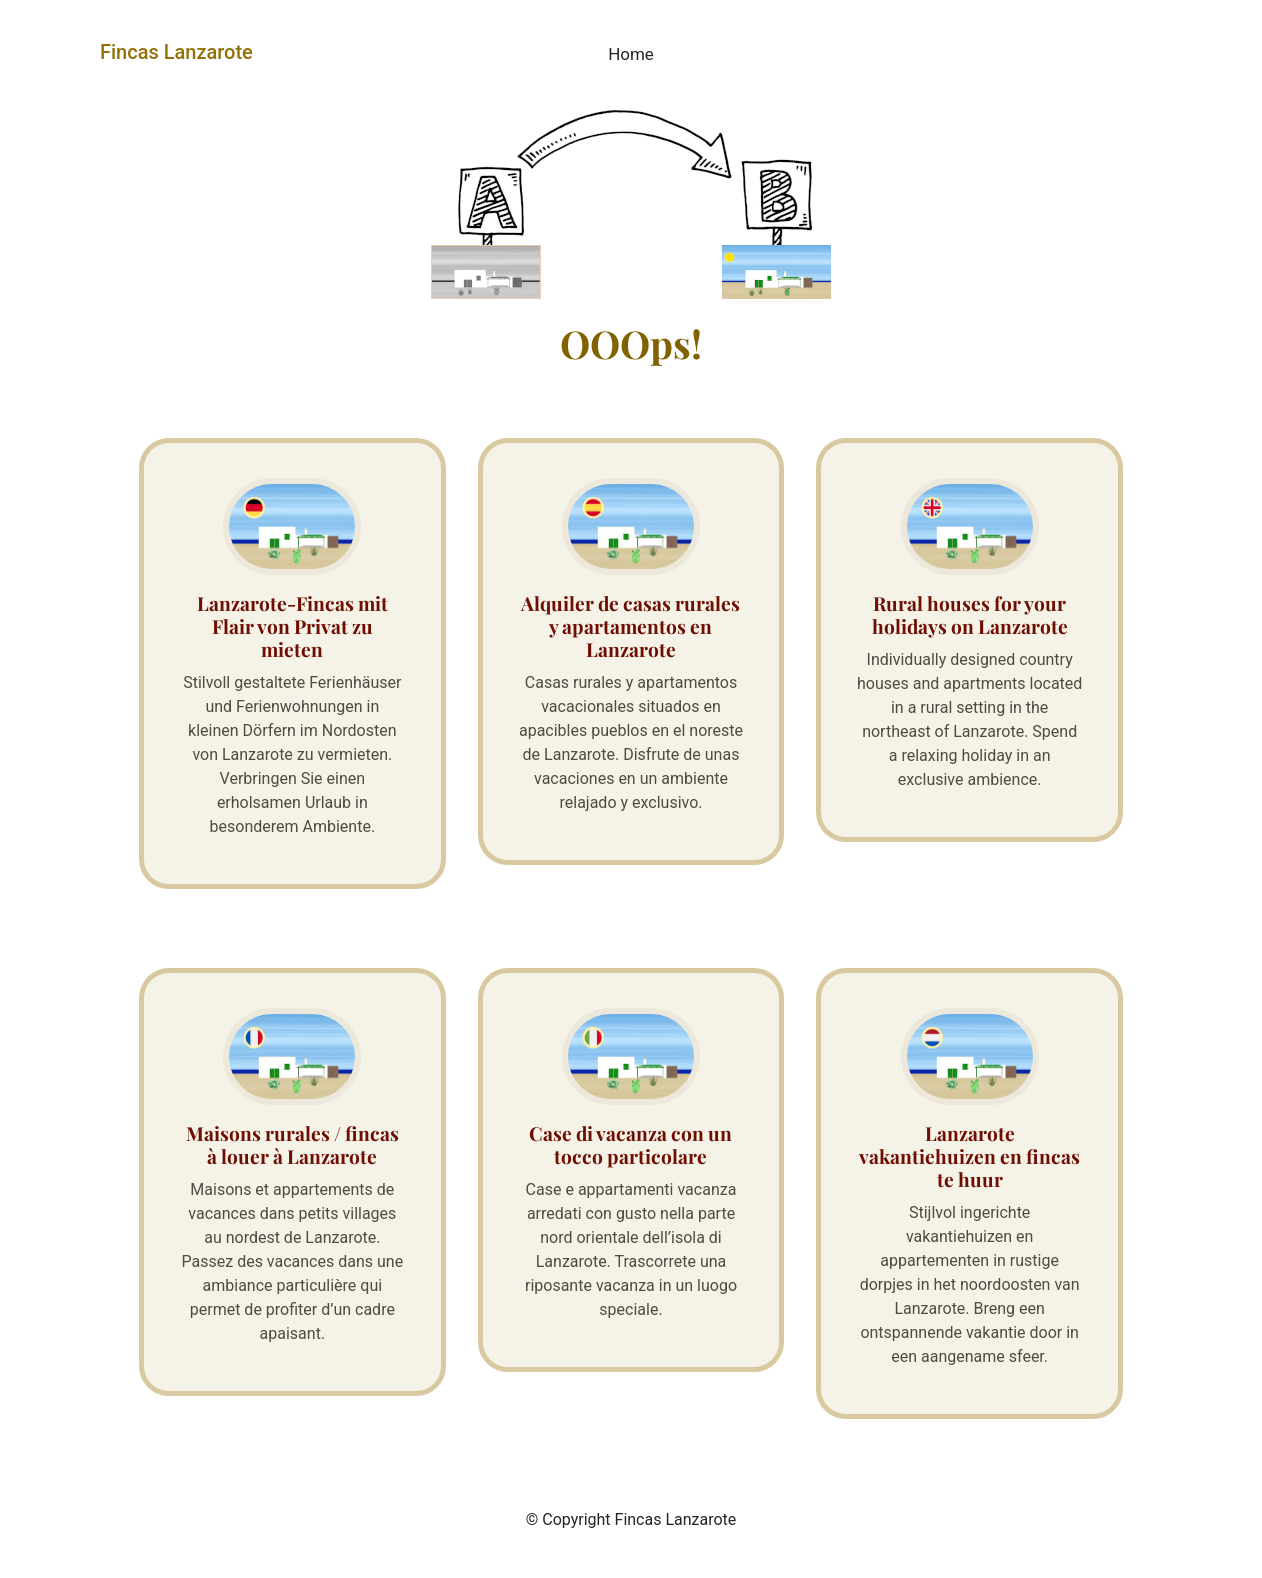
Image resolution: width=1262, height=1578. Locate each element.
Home (631, 54)
